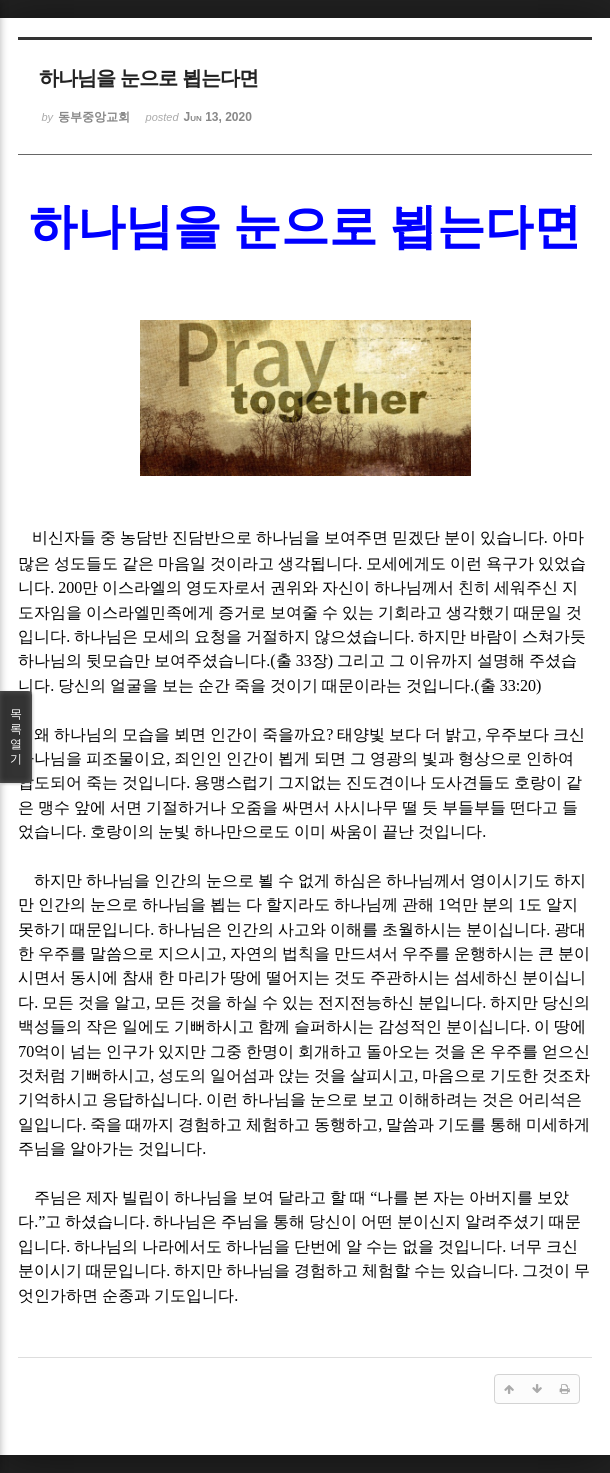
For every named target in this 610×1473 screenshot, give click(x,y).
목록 (16, 737)
